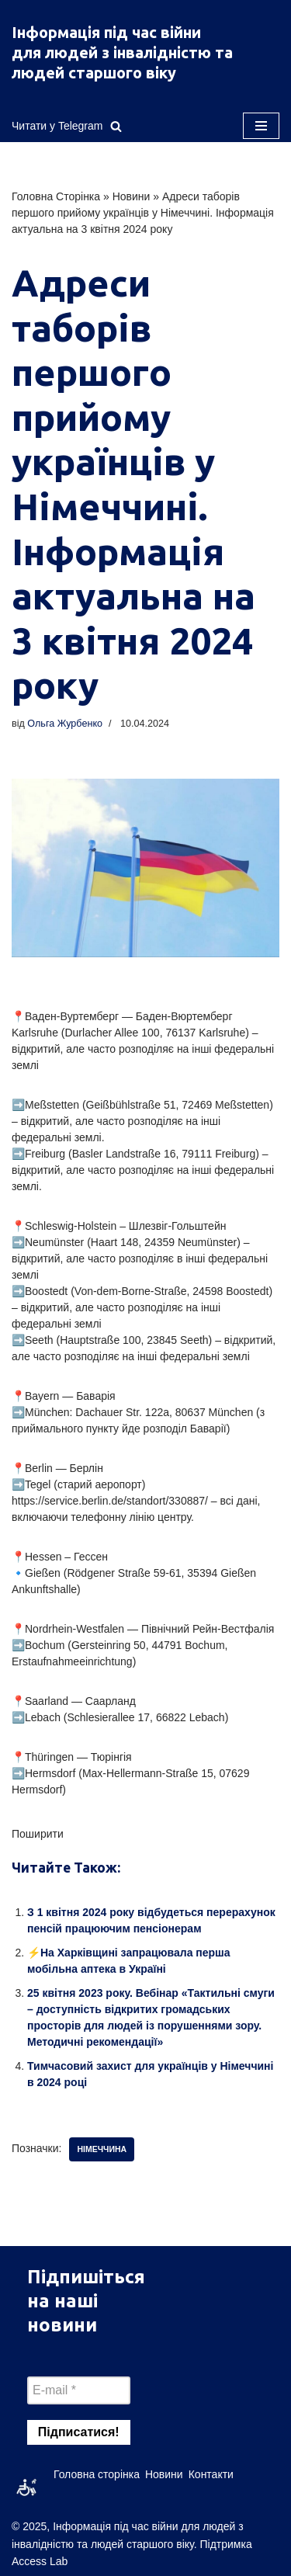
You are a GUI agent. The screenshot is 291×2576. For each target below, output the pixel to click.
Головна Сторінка (56, 196)
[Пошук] (116, 126)
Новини (132, 196)
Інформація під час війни (106, 32)
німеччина (101, 2149)
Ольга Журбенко (64, 723)
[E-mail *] (78, 2390)
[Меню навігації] (261, 126)
